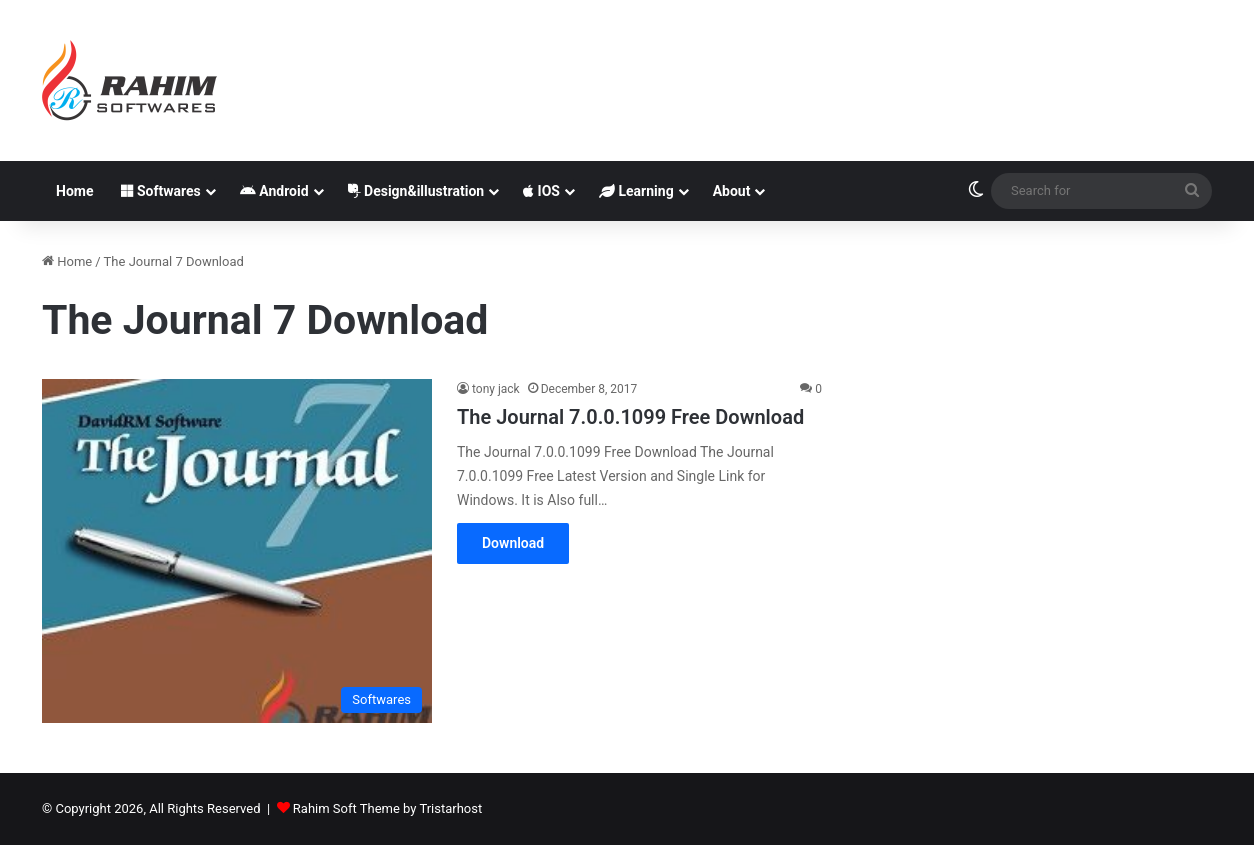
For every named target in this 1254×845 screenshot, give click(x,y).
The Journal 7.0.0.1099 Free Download (630, 417)
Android (274, 191)
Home (74, 191)
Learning (636, 191)
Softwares (160, 191)
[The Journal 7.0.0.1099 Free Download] (237, 550)
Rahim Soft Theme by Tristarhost (387, 808)
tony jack (496, 389)
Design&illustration (416, 191)
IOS (541, 191)
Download (513, 543)
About (732, 191)
